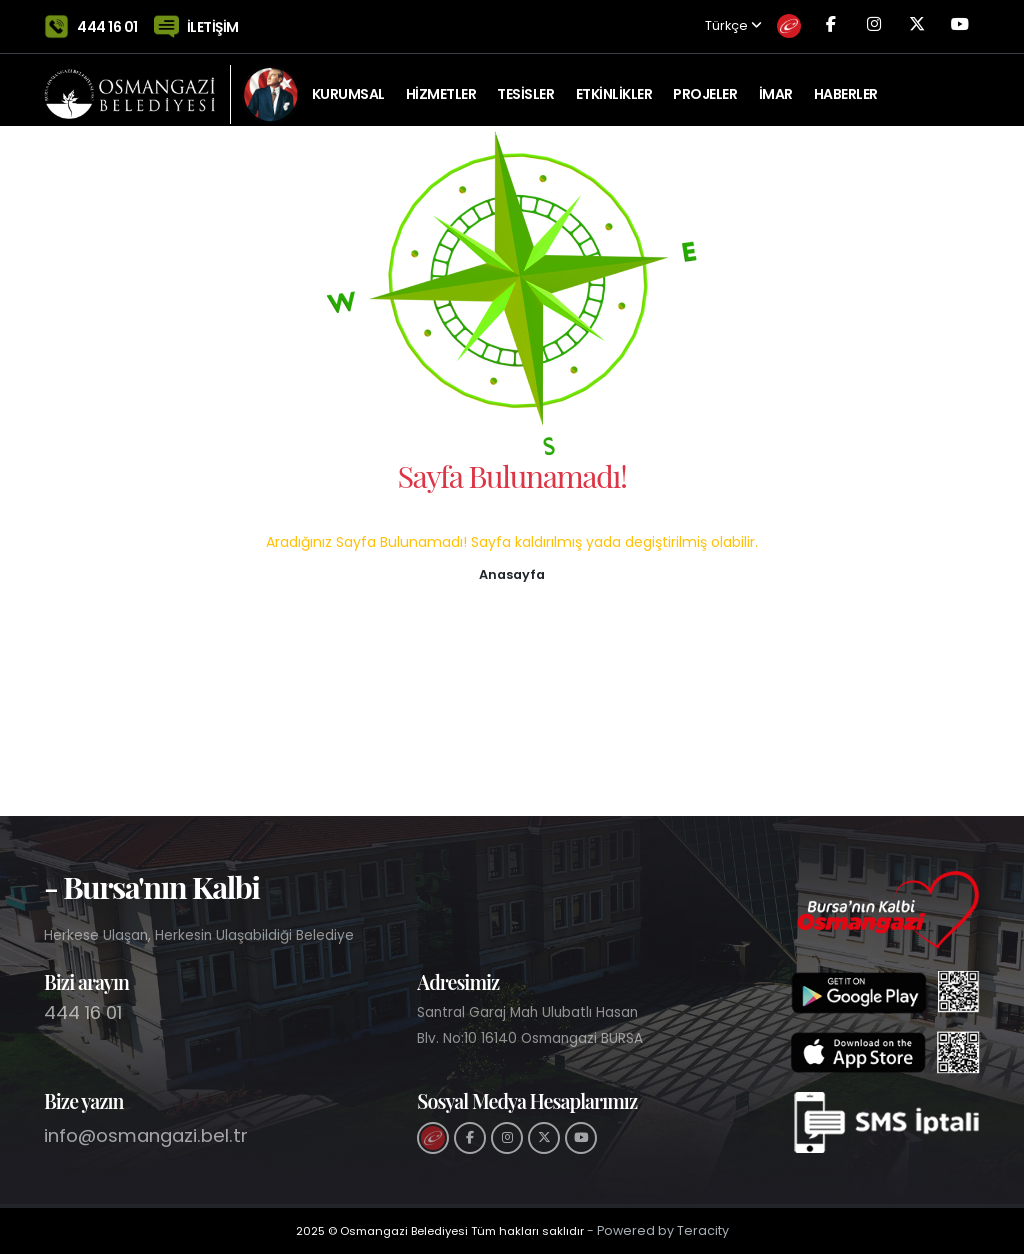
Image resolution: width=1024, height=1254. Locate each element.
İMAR (776, 85)
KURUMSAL (348, 85)
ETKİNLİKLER (614, 85)
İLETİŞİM (213, 22)
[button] (512, 573)
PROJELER (705, 85)
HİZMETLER (441, 85)
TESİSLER (525, 85)
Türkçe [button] (682, 22)
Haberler (846, 85)
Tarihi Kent (351, 165)
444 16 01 (107, 22)
